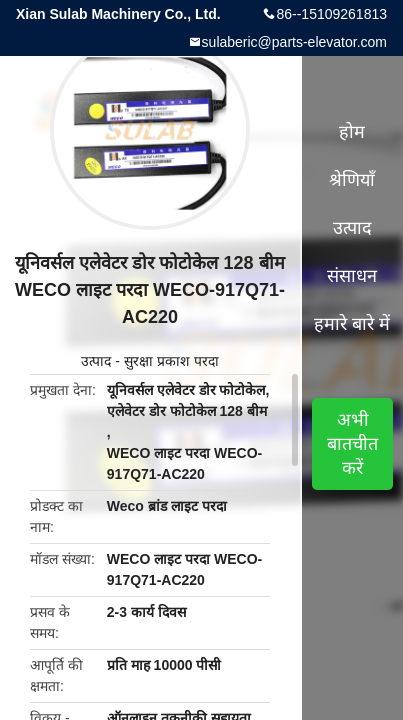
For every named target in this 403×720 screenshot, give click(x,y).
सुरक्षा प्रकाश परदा (171, 361)
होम (352, 132)
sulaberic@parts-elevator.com (294, 42)
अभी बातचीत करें (352, 444)
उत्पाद (96, 361)
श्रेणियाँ (352, 180)
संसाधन (352, 276)
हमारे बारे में (352, 324)
